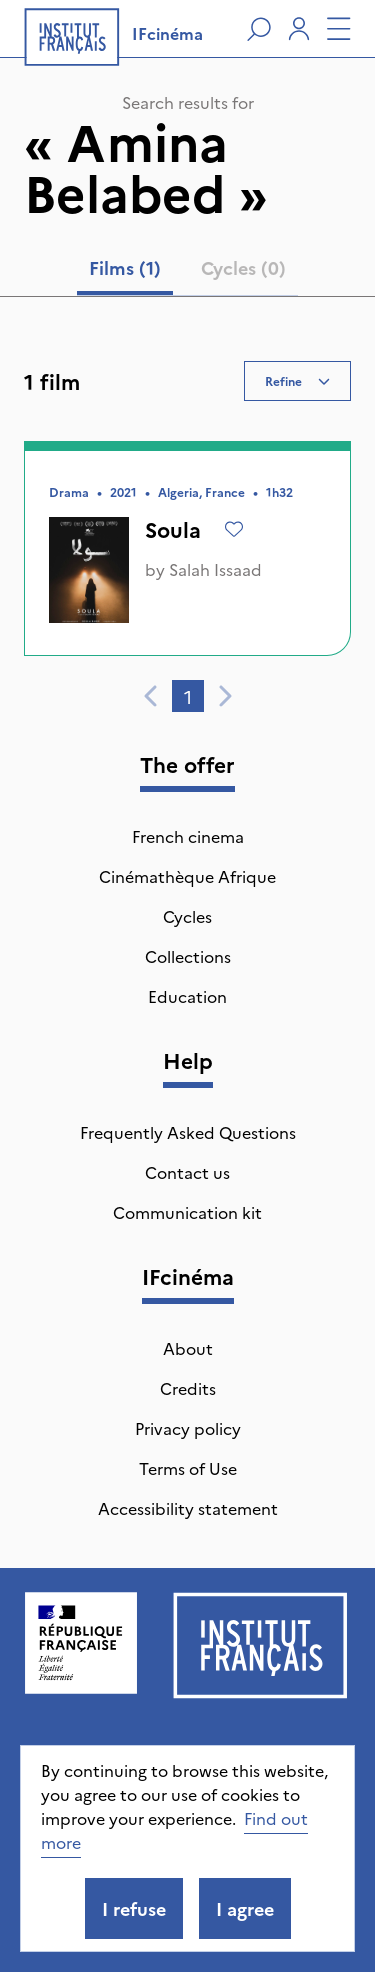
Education (187, 996)
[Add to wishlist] (234, 529)
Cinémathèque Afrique (187, 876)
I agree (245, 1908)
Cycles (187, 916)
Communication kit (187, 1212)
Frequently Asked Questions (188, 1132)
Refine (297, 380)
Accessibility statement (188, 1508)
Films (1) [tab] (125, 267)
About (188, 1348)
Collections (188, 956)
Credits (188, 1388)
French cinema (188, 836)
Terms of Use (188, 1468)
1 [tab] (188, 696)
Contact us (187, 1172)
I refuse (134, 1908)
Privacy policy (188, 1428)
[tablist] (187, 272)
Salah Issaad (215, 569)
